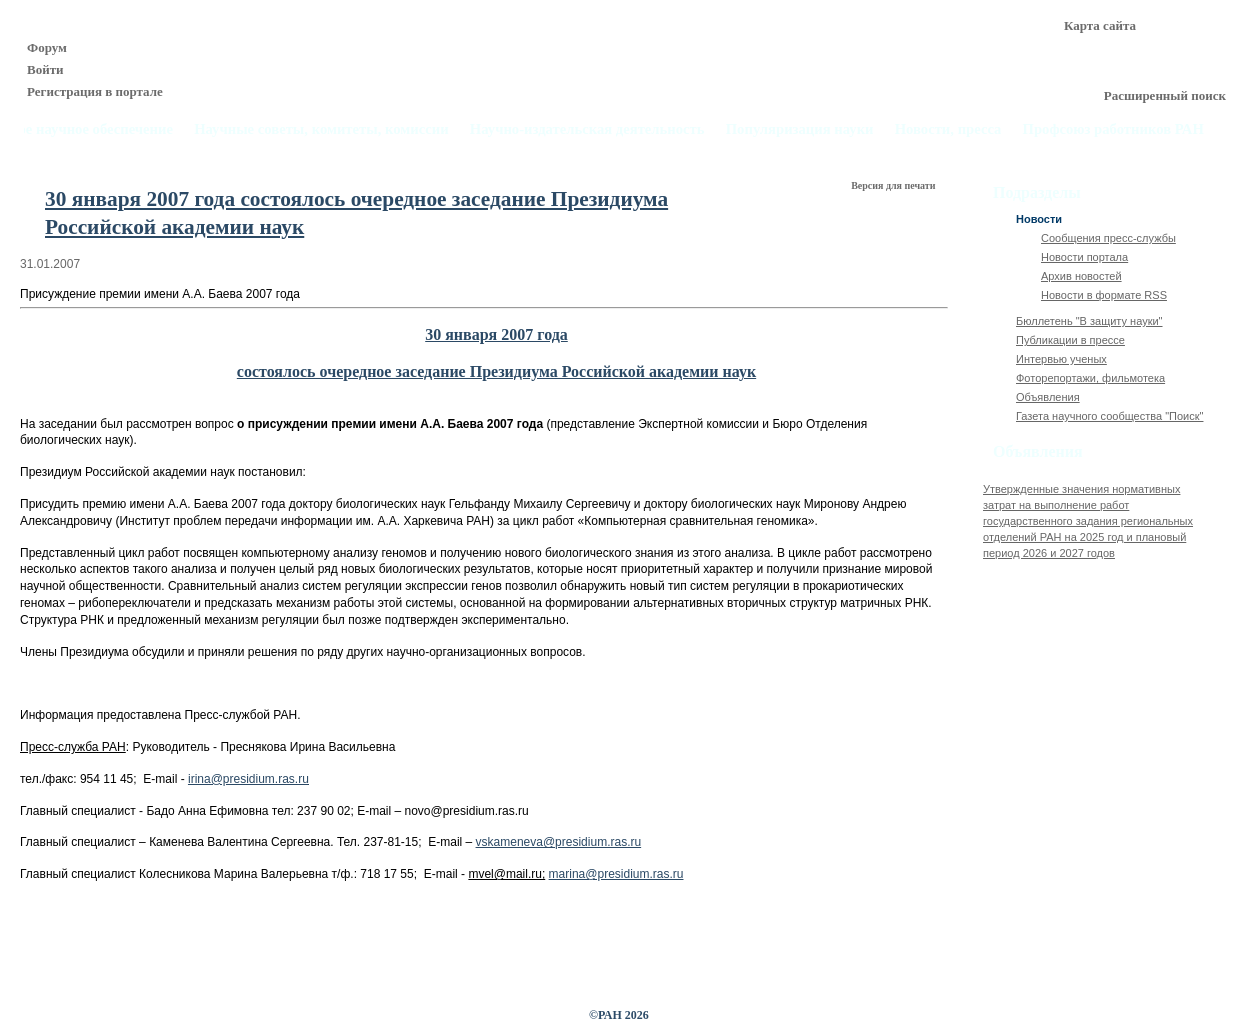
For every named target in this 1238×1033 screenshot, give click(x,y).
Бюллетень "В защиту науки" (1089, 321)
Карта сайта (1100, 25)
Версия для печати (894, 185)
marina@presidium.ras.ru (616, 874)
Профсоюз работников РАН (1114, 129)
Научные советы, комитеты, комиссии (321, 129)
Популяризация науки (800, 129)
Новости (1039, 219)
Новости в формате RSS (1104, 295)
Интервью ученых (1061, 359)
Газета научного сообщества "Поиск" (1109, 416)
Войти (45, 69)
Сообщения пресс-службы (1108, 238)
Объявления (1048, 397)
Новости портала (1084, 257)
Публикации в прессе (1070, 340)
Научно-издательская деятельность (587, 129)
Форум (47, 47)
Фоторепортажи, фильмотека (1090, 378)
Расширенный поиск (1165, 95)
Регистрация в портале (95, 91)
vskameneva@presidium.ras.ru (559, 842)
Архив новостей (1081, 276)
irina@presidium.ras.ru (248, 779)
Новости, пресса (948, 129)
